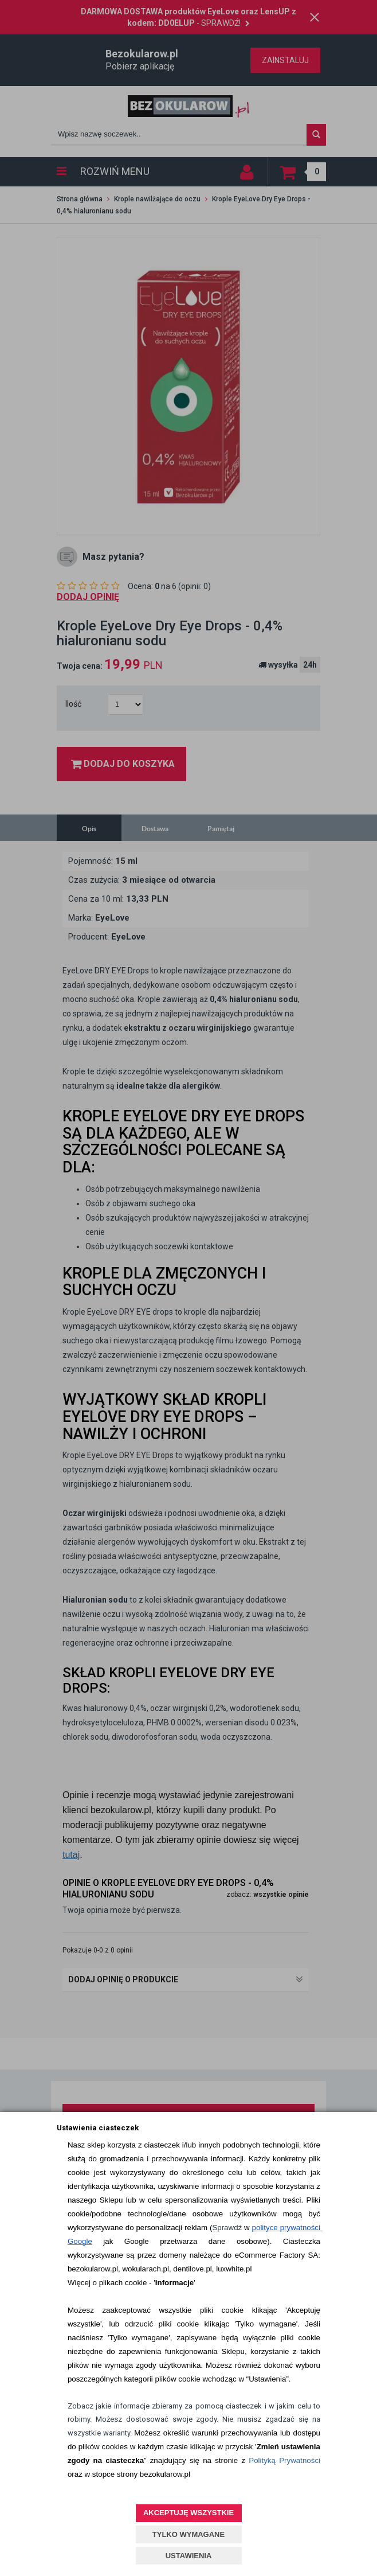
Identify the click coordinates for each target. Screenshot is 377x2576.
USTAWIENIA (189, 2555)
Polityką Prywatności (284, 2460)
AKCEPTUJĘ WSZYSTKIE (188, 2512)
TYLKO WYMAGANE (188, 2534)
